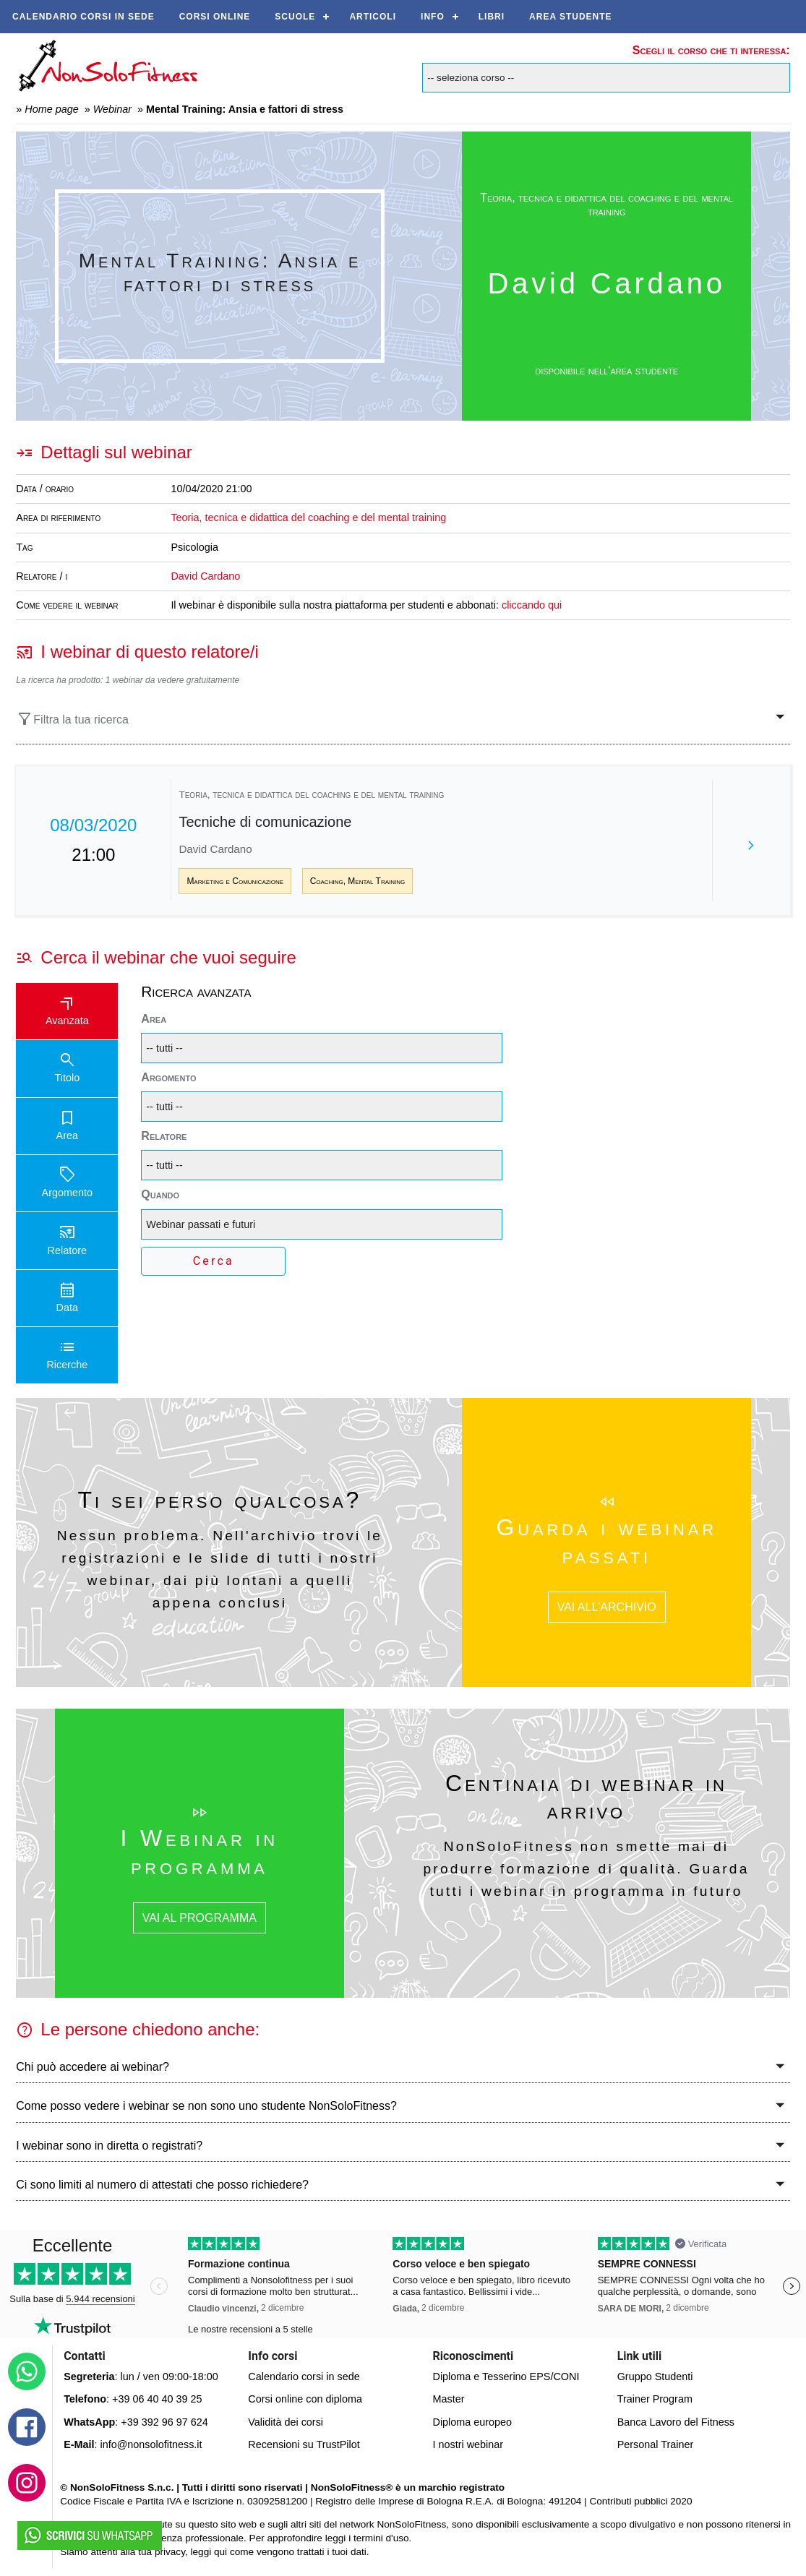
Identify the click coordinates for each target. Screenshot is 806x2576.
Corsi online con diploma (305, 2399)
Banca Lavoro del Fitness (675, 2422)
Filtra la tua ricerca (72, 719)
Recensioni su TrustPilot (303, 2444)
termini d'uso (381, 2538)
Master (449, 2399)
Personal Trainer (655, 2444)
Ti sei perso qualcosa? (220, 1500)
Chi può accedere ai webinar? (92, 2067)
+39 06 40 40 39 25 (157, 2399)
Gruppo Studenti (655, 2376)
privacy (170, 2551)
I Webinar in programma (199, 1852)
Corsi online (215, 17)
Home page (51, 109)
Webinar (112, 109)
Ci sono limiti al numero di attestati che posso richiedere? (162, 2184)
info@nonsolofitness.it (151, 2444)
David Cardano (205, 576)
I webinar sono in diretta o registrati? (109, 2145)
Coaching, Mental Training (358, 881)
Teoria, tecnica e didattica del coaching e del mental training (606, 205)
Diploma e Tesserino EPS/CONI (506, 2376)
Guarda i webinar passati (607, 1541)
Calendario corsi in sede (83, 17)
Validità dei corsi (285, 2422)
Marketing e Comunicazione (235, 881)
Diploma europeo (473, 2422)
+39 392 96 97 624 (164, 2422)
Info (433, 17)
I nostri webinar (468, 2444)
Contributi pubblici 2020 (640, 2501)
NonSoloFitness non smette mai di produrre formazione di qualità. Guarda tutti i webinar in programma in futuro (586, 1868)
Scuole (295, 17)
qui (220, 2551)
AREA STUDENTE (570, 17)
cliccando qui (532, 605)
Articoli (372, 17)
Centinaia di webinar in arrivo (586, 1797)
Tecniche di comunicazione (265, 822)
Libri (492, 17)
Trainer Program (655, 2399)
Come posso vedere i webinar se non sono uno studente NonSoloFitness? (206, 2106)
